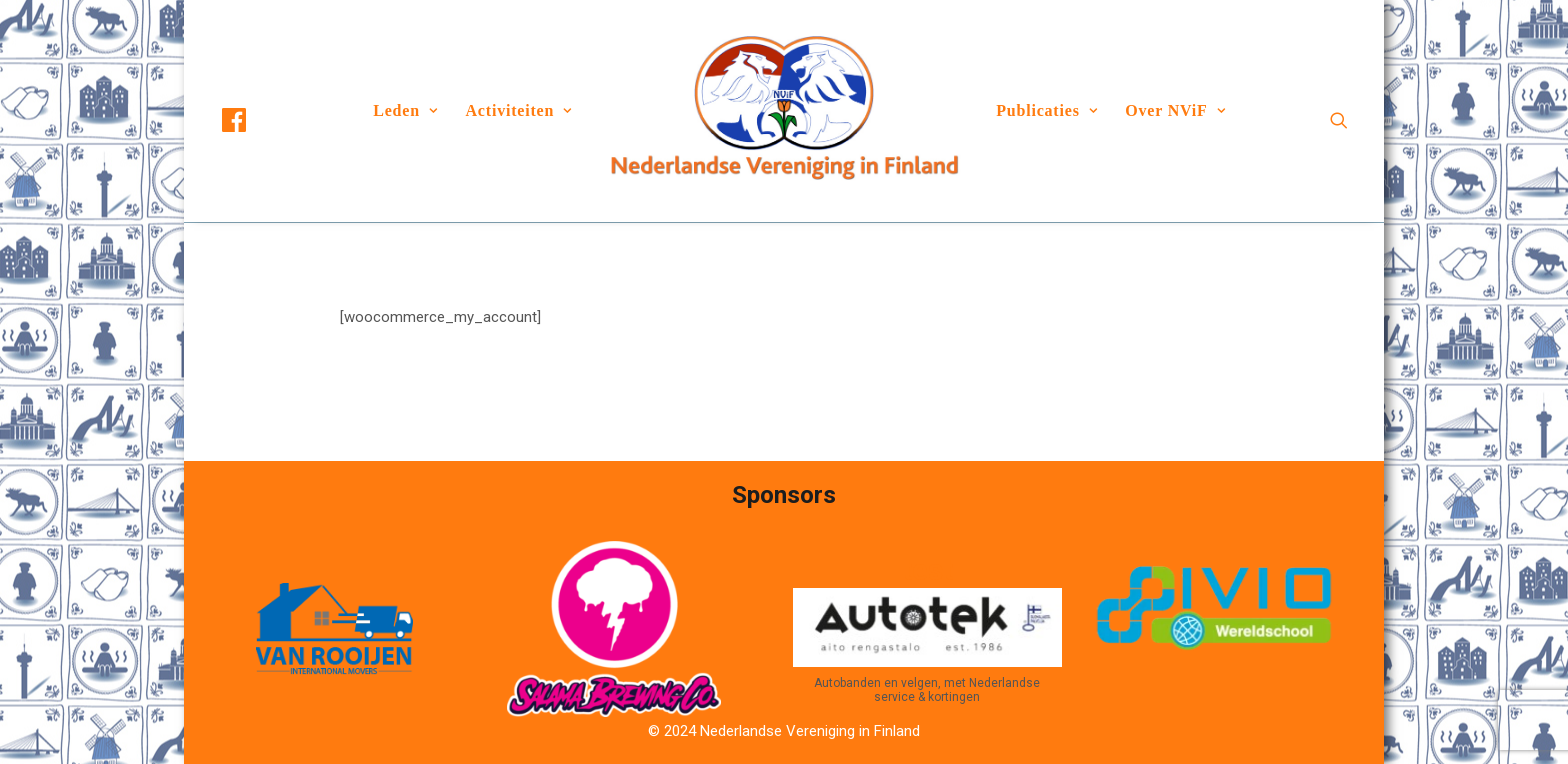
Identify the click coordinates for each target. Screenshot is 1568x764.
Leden (405, 110)
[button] (252, 120)
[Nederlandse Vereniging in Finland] (784, 111)
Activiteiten (519, 110)
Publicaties (1046, 110)
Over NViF (1175, 110)
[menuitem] (252, 120)
